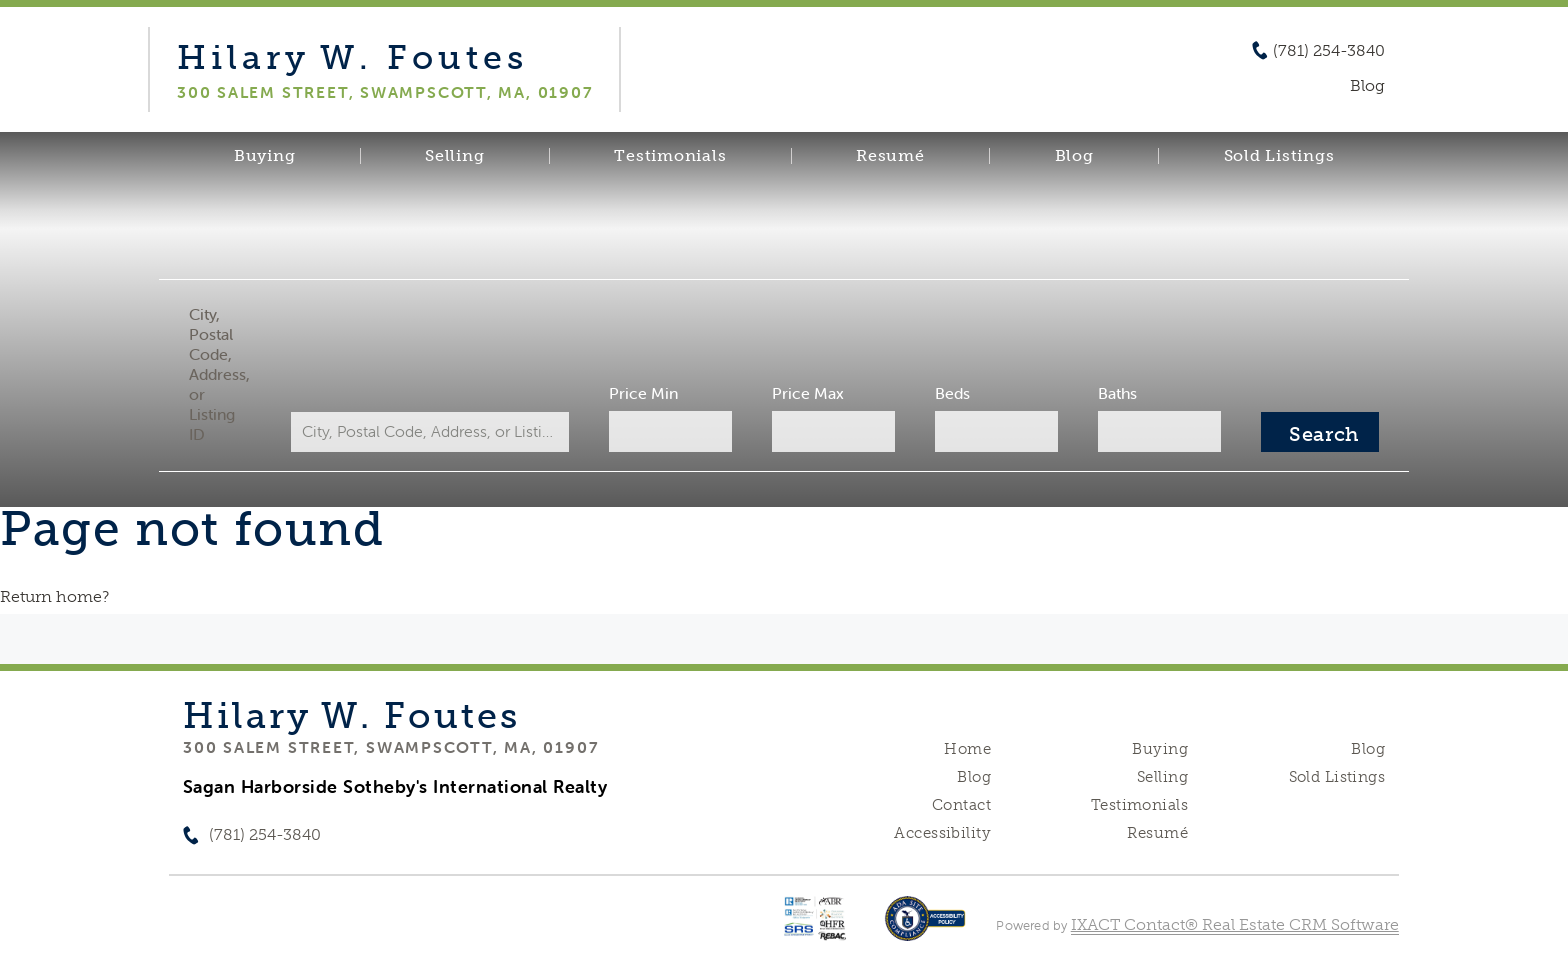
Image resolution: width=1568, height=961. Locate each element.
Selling (454, 156)
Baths (1117, 393)
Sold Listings (1279, 156)
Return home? (54, 596)
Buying (265, 156)
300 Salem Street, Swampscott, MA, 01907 (390, 747)
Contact (961, 805)
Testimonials (670, 156)
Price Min (643, 393)
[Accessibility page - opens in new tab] (925, 928)
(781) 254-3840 (1329, 51)
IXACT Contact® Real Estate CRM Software (1235, 924)
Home (967, 749)
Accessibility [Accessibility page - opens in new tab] (942, 833)
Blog (1074, 156)
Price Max (808, 393)
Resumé (890, 156)
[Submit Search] (1320, 432)
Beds (952, 393)
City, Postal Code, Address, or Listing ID (219, 374)
